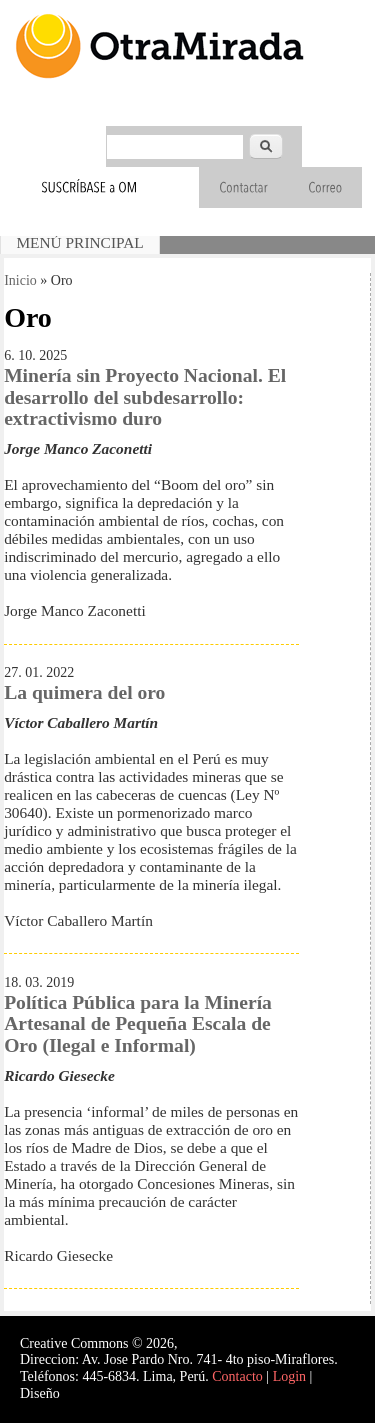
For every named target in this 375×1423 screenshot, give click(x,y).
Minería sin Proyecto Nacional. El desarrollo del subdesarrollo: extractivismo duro (145, 397)
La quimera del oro (84, 692)
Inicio (20, 280)
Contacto (237, 1376)
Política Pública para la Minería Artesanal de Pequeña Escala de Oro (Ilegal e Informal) (138, 1024)
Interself (86, 1393)
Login (289, 1376)
